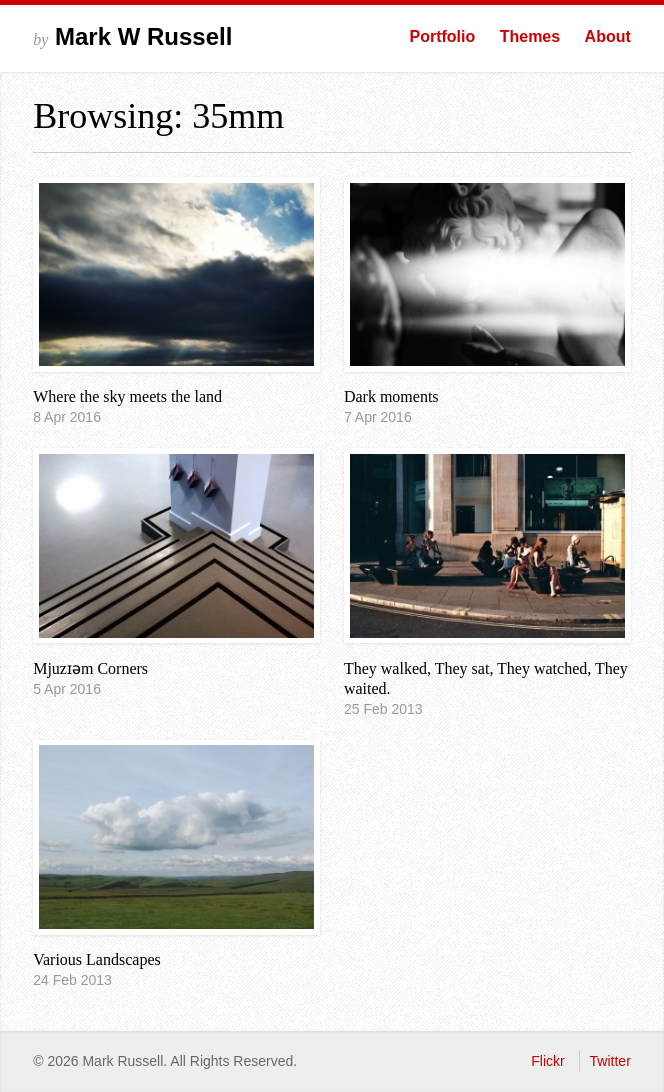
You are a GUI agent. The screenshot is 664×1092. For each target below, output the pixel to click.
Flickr (547, 1061)
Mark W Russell (132, 36)
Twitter (610, 1061)
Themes (530, 36)
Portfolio (442, 36)
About (608, 36)
